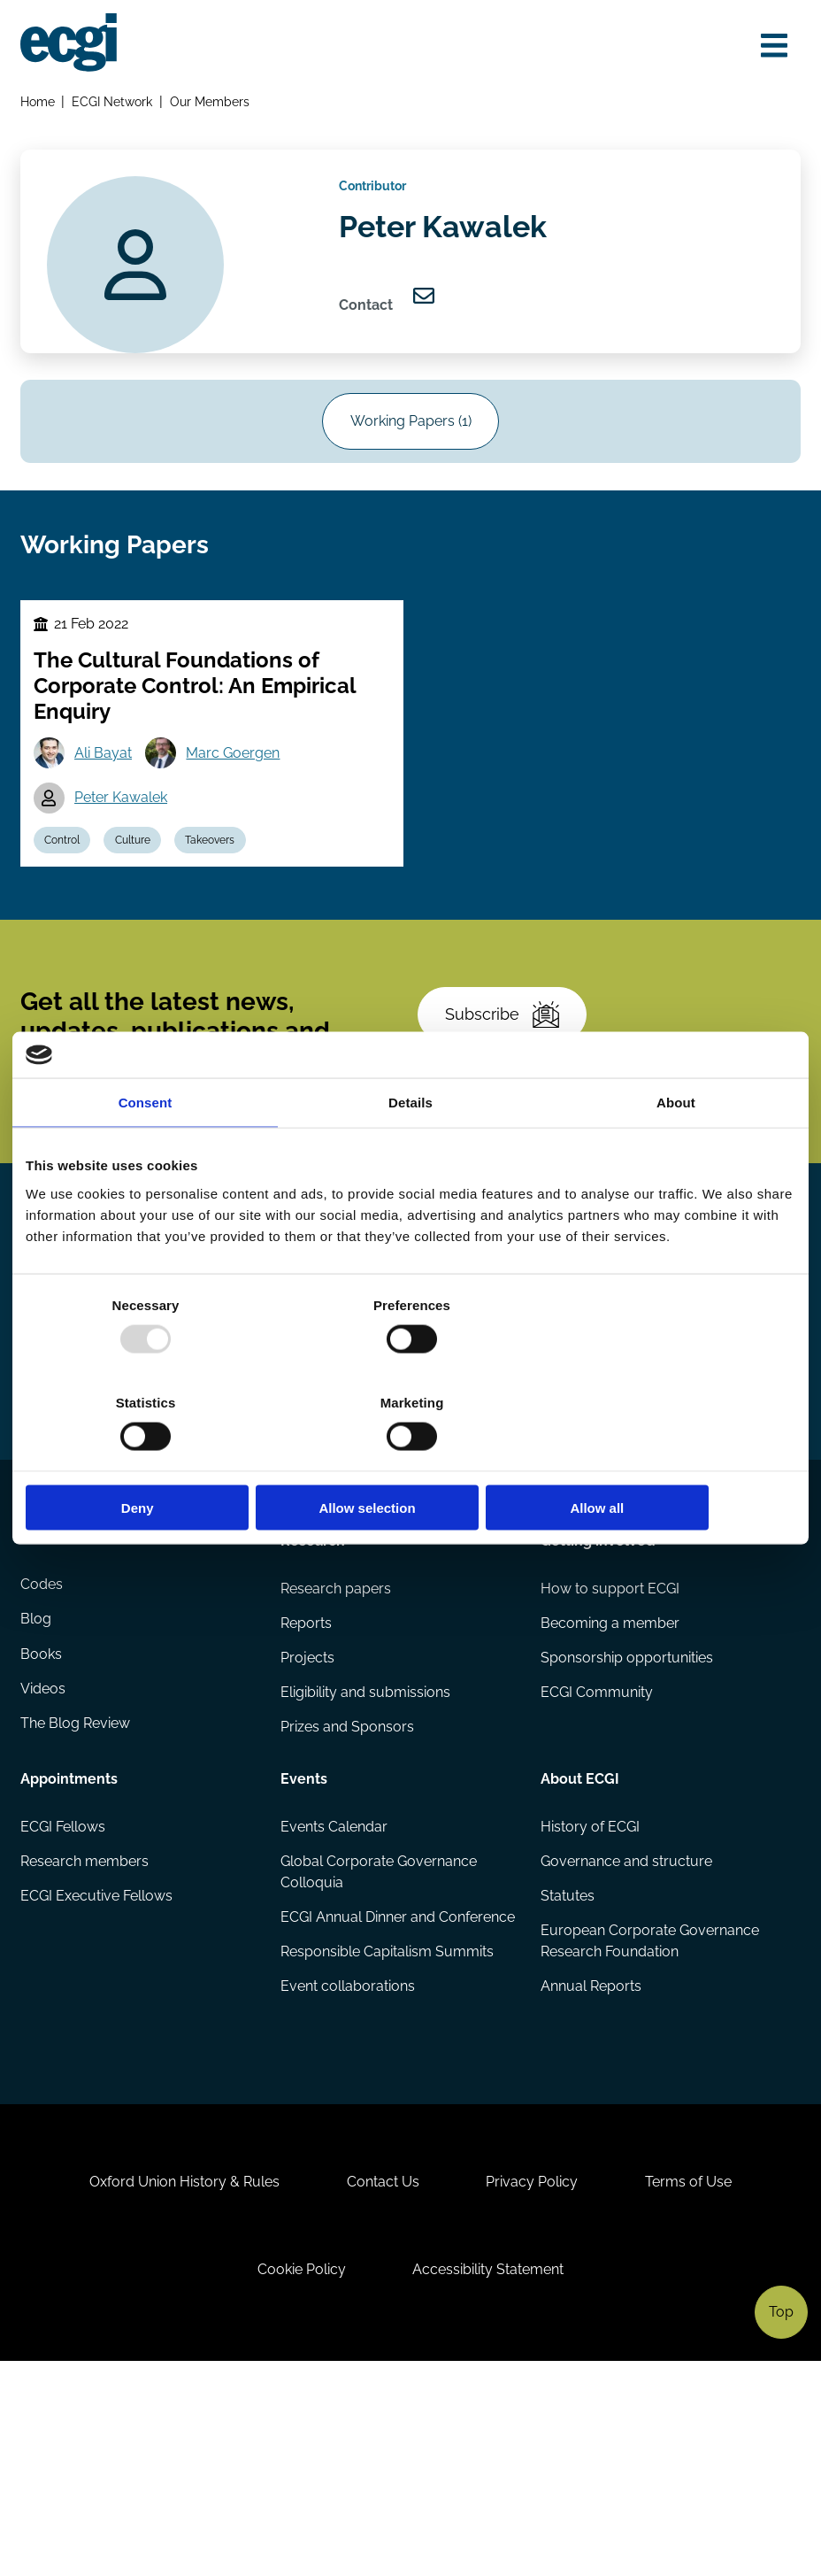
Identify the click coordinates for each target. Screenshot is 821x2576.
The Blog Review (76, 1899)
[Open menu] (771, 46)
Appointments (70, 1948)
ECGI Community (597, 1863)
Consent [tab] (146, 1151)
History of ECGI (590, 1998)
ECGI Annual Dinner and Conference (357, 2101)
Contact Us (381, 2387)
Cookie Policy (300, 2480)
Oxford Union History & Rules (179, 2387)
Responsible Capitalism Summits (387, 2147)
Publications (63, 1708)
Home (38, 103)
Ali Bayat (105, 778)
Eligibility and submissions (365, 1863)
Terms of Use (694, 2387)
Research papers (335, 1757)
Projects (307, 1828)
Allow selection (410, 1459)
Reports (306, 1793)
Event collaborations (347, 2182)
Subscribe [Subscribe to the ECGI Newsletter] (505, 1051)
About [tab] (675, 1151)
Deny (151, 1459)
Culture (137, 867)
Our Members (211, 103)
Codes (42, 1757)
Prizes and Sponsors (347, 1899)
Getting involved (598, 1708)
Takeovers (217, 867)
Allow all (669, 1459)
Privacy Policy (534, 2387)
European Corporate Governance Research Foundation (650, 2115)
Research (312, 1708)
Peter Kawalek (123, 823)
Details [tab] (410, 1151)
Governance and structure (626, 2033)
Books (42, 1828)
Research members (85, 2033)
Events (303, 1948)
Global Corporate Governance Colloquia (378, 2044)
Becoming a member (610, 1793)
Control (64, 867)
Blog (36, 1793)
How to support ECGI (610, 1757)
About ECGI (580, 1948)
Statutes (568, 2069)
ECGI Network (113, 103)
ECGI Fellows (63, 1998)
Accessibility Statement (490, 2480)
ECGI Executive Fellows (97, 2069)
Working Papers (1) (411, 436)
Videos (43, 1863)
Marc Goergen (237, 778)
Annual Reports (591, 2161)
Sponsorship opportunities (627, 1828)
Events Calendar (333, 1998)
